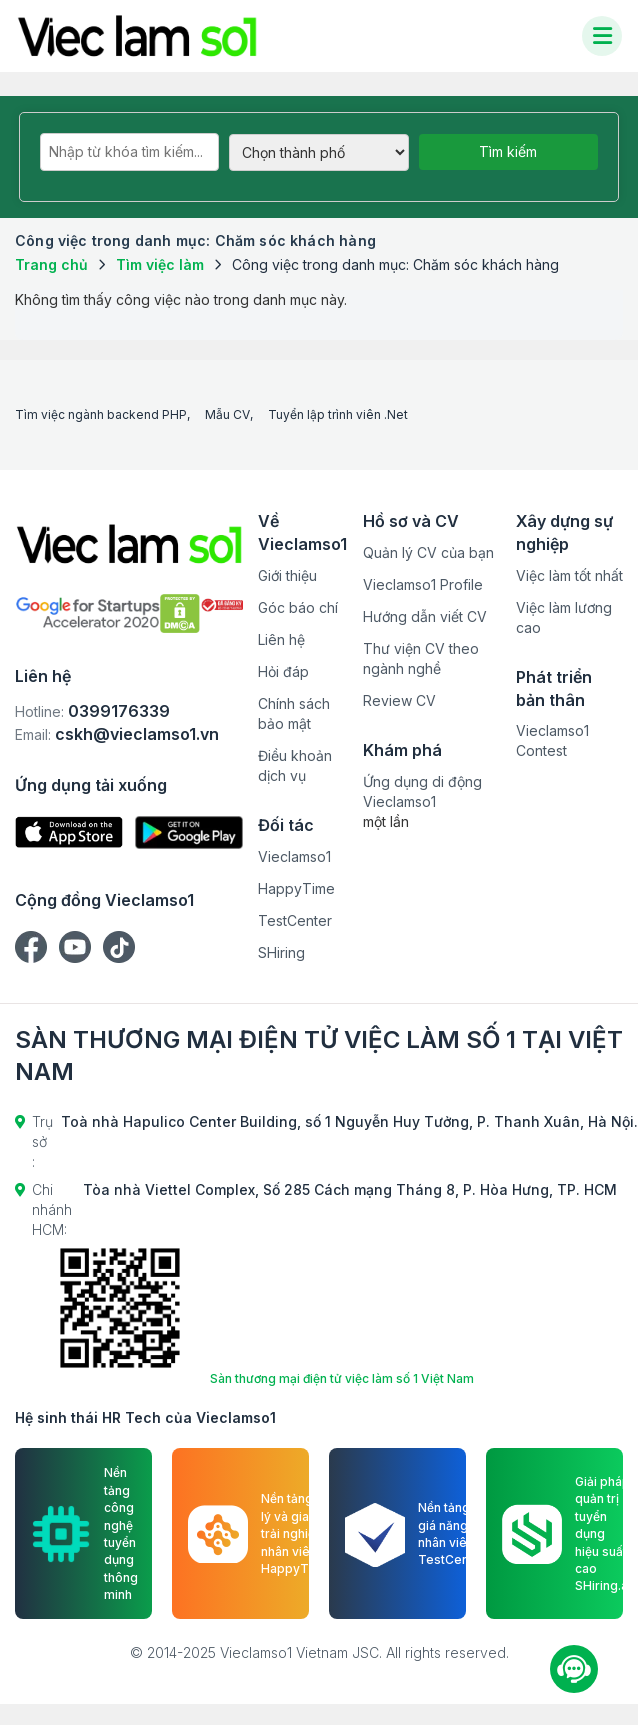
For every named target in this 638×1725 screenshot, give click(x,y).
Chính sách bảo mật (294, 713)
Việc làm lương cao (564, 617)
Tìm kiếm (508, 151)
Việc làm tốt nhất (569, 575)
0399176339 (119, 711)
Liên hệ (281, 639)
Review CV (399, 700)
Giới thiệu (287, 575)
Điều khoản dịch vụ (295, 765)
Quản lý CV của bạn (428, 552)
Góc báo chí (298, 607)
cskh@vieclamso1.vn (137, 734)
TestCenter (295, 920)
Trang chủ (51, 264)
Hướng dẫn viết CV (425, 616)
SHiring (281, 952)
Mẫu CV (227, 414)
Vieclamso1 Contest (552, 740)
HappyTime (296, 888)
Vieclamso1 (294, 856)
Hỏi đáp (283, 671)
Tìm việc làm (160, 264)
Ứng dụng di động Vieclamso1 (422, 791)
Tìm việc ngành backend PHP (101, 414)
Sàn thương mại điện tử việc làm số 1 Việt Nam (342, 1378)
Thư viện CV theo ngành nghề (421, 658)
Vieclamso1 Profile (423, 584)
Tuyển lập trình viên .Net (338, 414)
